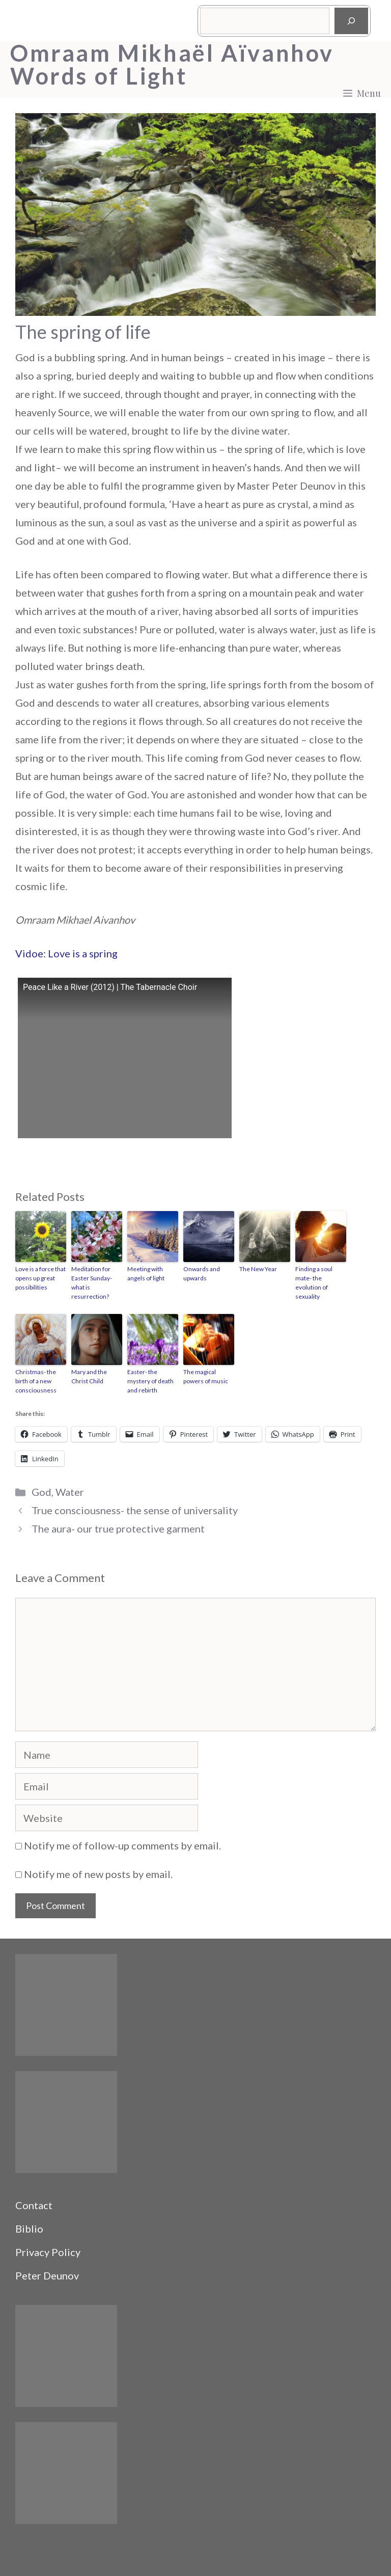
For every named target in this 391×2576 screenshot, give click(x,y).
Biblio (29, 2228)
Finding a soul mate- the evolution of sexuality (313, 1282)
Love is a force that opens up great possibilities (40, 1278)
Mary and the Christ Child (89, 1376)
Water (69, 1492)
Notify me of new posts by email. (98, 1874)
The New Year (258, 1269)
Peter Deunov (47, 2275)
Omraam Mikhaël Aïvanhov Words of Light (172, 65)
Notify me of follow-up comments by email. (122, 1845)
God (41, 1492)
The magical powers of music (205, 1376)
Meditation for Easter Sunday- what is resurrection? (91, 1282)
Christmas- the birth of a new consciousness (36, 1381)
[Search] (351, 21)
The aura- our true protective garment (118, 1528)
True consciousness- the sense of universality (135, 1510)
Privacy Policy (47, 2252)
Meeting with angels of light (145, 1273)
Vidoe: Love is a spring (66, 953)
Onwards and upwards (201, 1273)
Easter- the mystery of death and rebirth (150, 1381)
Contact (33, 2205)
